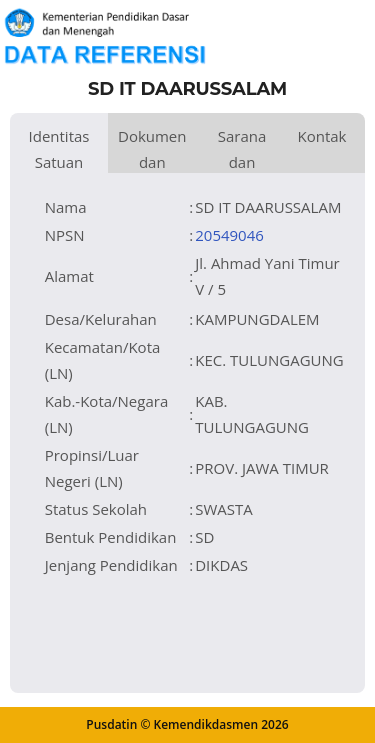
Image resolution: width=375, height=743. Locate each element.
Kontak (321, 136)
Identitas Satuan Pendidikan (59, 149)
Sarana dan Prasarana (242, 149)
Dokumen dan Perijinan (152, 149)
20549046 (229, 235)
